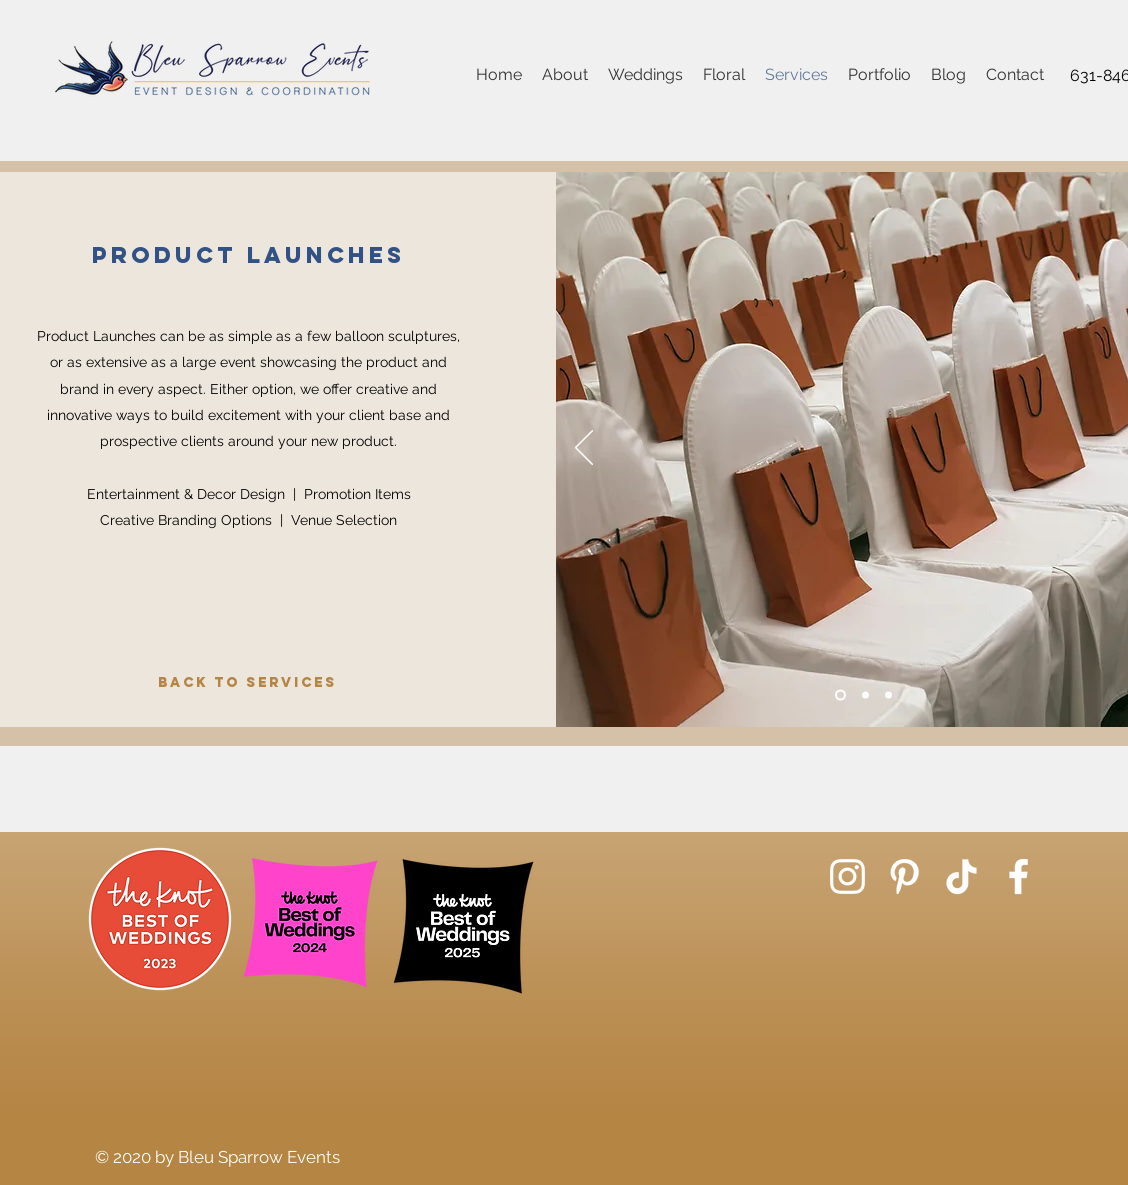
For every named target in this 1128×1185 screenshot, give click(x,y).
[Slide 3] (888, 695)
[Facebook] (1018, 876)
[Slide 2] (865, 695)
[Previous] (584, 449)
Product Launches (248, 255)
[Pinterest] (904, 876)
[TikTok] (961, 876)
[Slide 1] (840, 695)
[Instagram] (847, 876)
